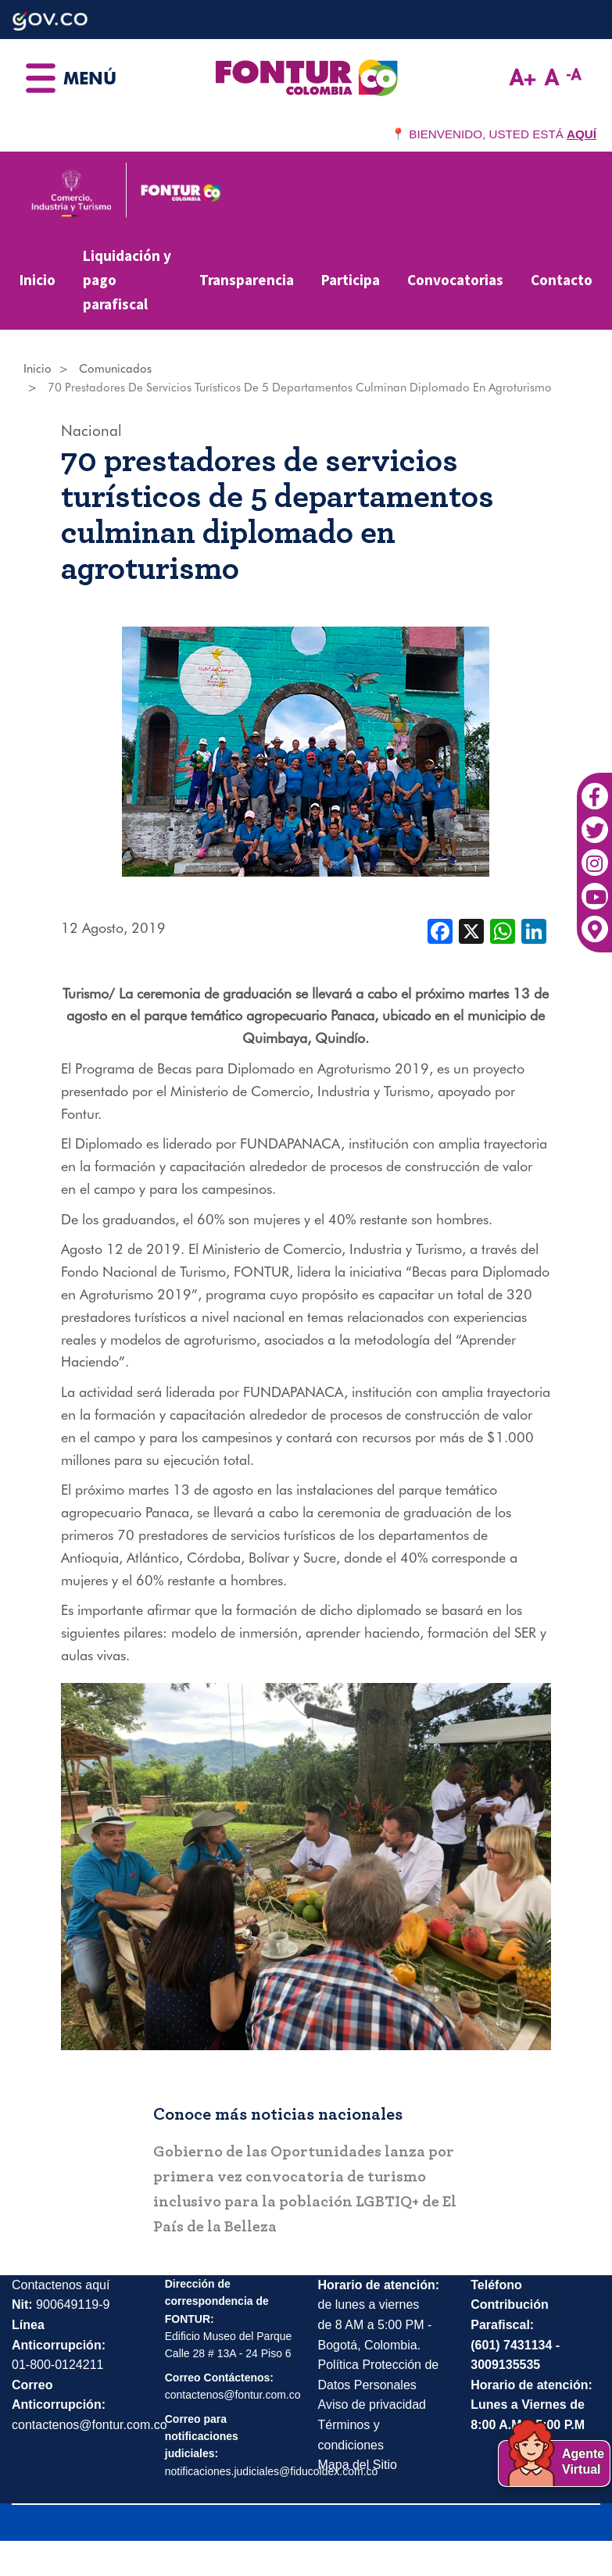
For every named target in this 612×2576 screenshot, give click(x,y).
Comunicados (115, 369)
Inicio (37, 279)
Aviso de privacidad (372, 2405)
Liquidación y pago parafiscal (127, 279)
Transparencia (246, 279)
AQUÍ (581, 134)
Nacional (91, 430)
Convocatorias (455, 279)
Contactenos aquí (60, 2285)
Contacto (561, 279)
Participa (350, 279)
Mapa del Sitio (357, 2465)
